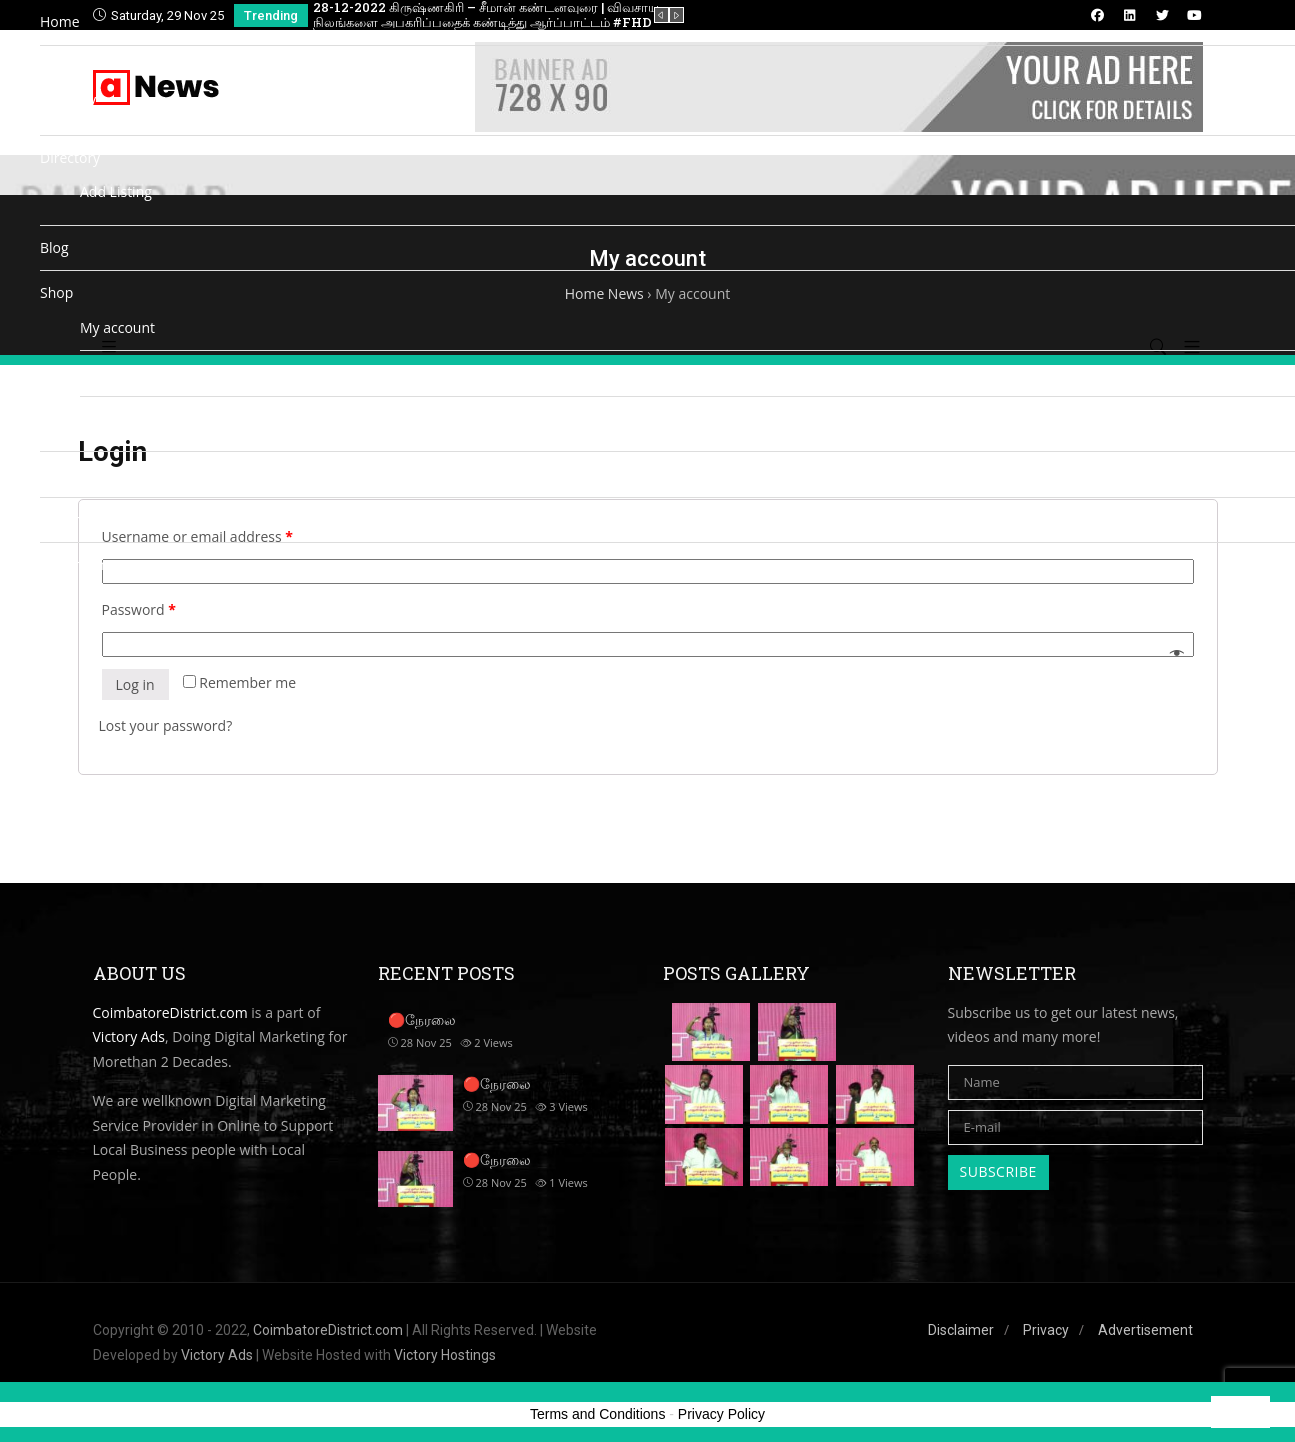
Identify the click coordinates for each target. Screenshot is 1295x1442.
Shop (56, 292)
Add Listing (116, 191)
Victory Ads (217, 1355)
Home (60, 21)
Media (60, 67)
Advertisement (1145, 1330)
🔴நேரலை (497, 1084)
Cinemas (68, 519)
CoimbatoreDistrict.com (328, 1330)
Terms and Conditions (597, 1414)
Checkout (110, 418)
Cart (93, 372)
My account (117, 327)
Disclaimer (961, 1330)
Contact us (74, 473)
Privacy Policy (721, 1414)
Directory (70, 157)
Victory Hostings (445, 1355)
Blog (54, 247)
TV (88, 101)
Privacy (1046, 1330)
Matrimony (76, 564)
